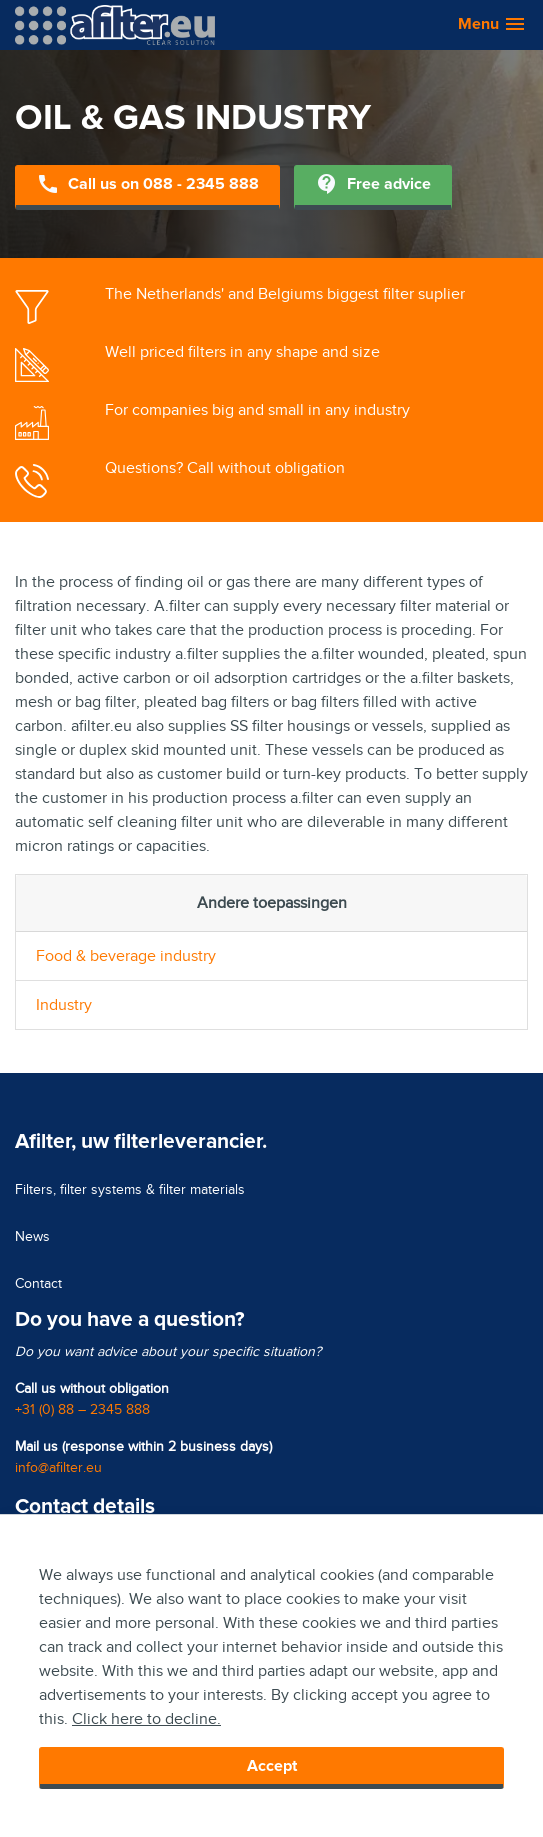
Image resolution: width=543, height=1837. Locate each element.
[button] (482, 25)
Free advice (373, 185)
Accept (272, 1766)
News (32, 1236)
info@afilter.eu (58, 1467)
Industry (64, 1005)
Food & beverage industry (126, 956)
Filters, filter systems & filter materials (130, 1189)
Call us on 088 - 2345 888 (147, 185)
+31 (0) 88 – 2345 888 (82, 1409)
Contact (38, 1283)
